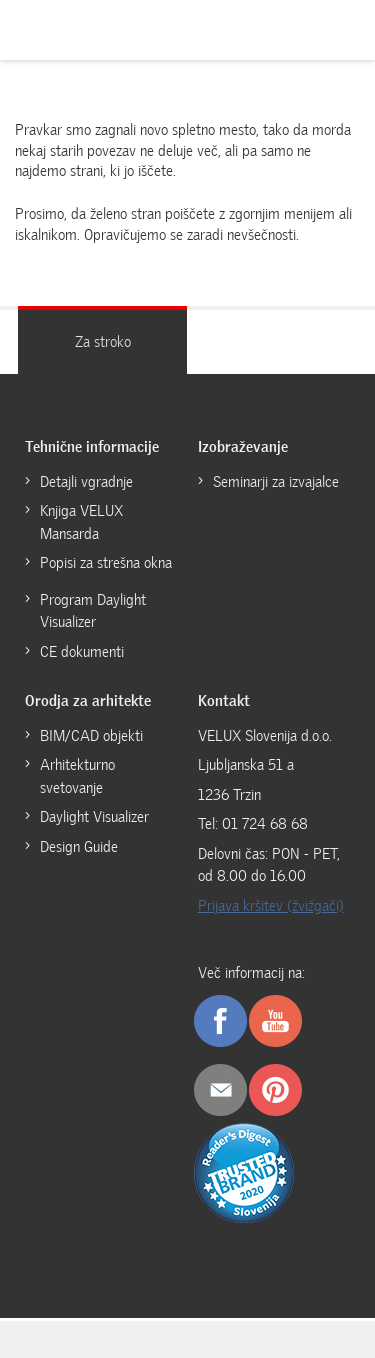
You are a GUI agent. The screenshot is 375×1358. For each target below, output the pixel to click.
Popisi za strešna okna (106, 563)
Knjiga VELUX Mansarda (81, 522)
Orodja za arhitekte (88, 701)
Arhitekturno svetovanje (77, 776)
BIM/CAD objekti (91, 736)
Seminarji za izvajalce (276, 482)
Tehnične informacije (92, 447)
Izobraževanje (243, 447)
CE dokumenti (82, 652)
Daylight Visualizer (94, 817)
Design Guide (79, 847)
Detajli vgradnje (86, 482)
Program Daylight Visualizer (93, 611)
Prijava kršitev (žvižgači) (271, 906)
